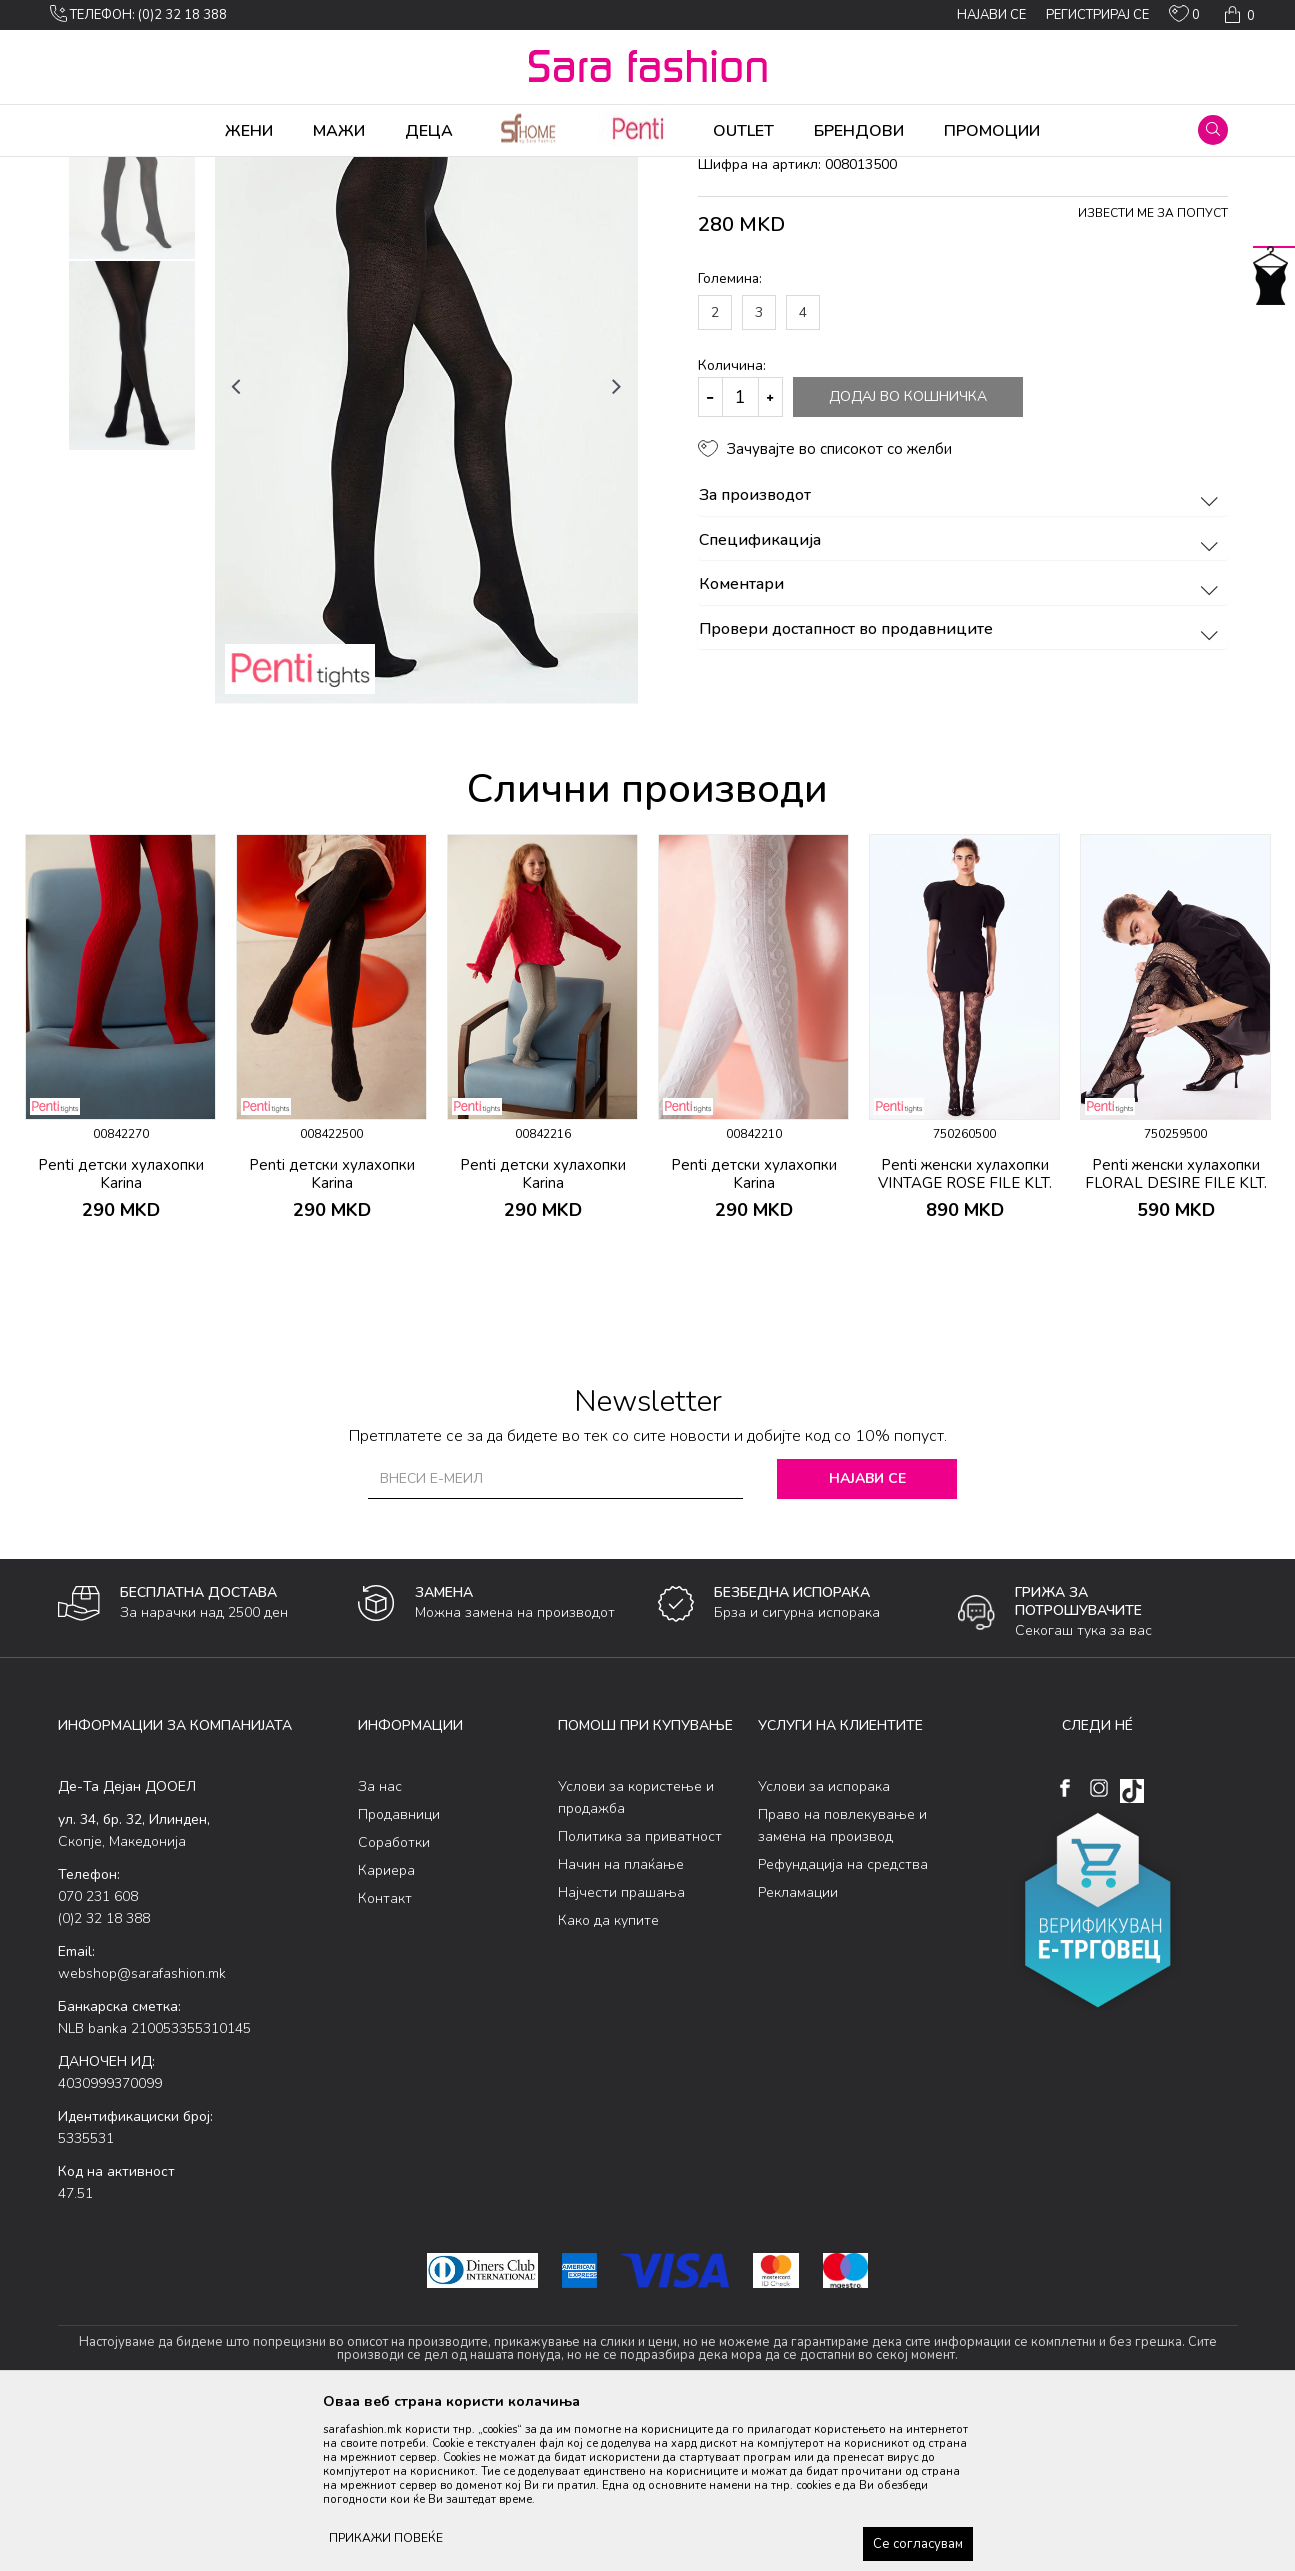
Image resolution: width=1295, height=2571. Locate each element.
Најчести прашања (621, 2049)
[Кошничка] (1237, 15)
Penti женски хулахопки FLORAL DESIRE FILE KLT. (1176, 1331)
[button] (1213, 130)
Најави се (867, 1635)
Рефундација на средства (843, 2021)
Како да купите (608, 2077)
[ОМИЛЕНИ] (1184, 18)
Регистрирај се (1097, 15)
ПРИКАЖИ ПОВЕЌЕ (386, 2538)
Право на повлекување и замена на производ (842, 1982)
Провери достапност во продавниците (961, 787)
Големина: (730, 435)
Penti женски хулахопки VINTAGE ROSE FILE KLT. (965, 1331)
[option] (132, 321)
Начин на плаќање (621, 2021)
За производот (961, 653)
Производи (178, 170)
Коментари (961, 742)
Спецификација (961, 698)
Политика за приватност (640, 1993)
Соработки (394, 1999)
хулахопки (394, 170)
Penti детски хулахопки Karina (121, 1331)
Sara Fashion (95, 170)
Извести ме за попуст (1153, 370)
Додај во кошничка (908, 553)
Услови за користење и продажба (636, 1954)
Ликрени (325, 170)
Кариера (386, 2027)
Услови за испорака (824, 1943)
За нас (380, 1943)
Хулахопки (256, 170)
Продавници (399, 1971)
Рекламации (798, 2049)
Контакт (385, 2055)
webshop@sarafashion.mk (142, 2130)
